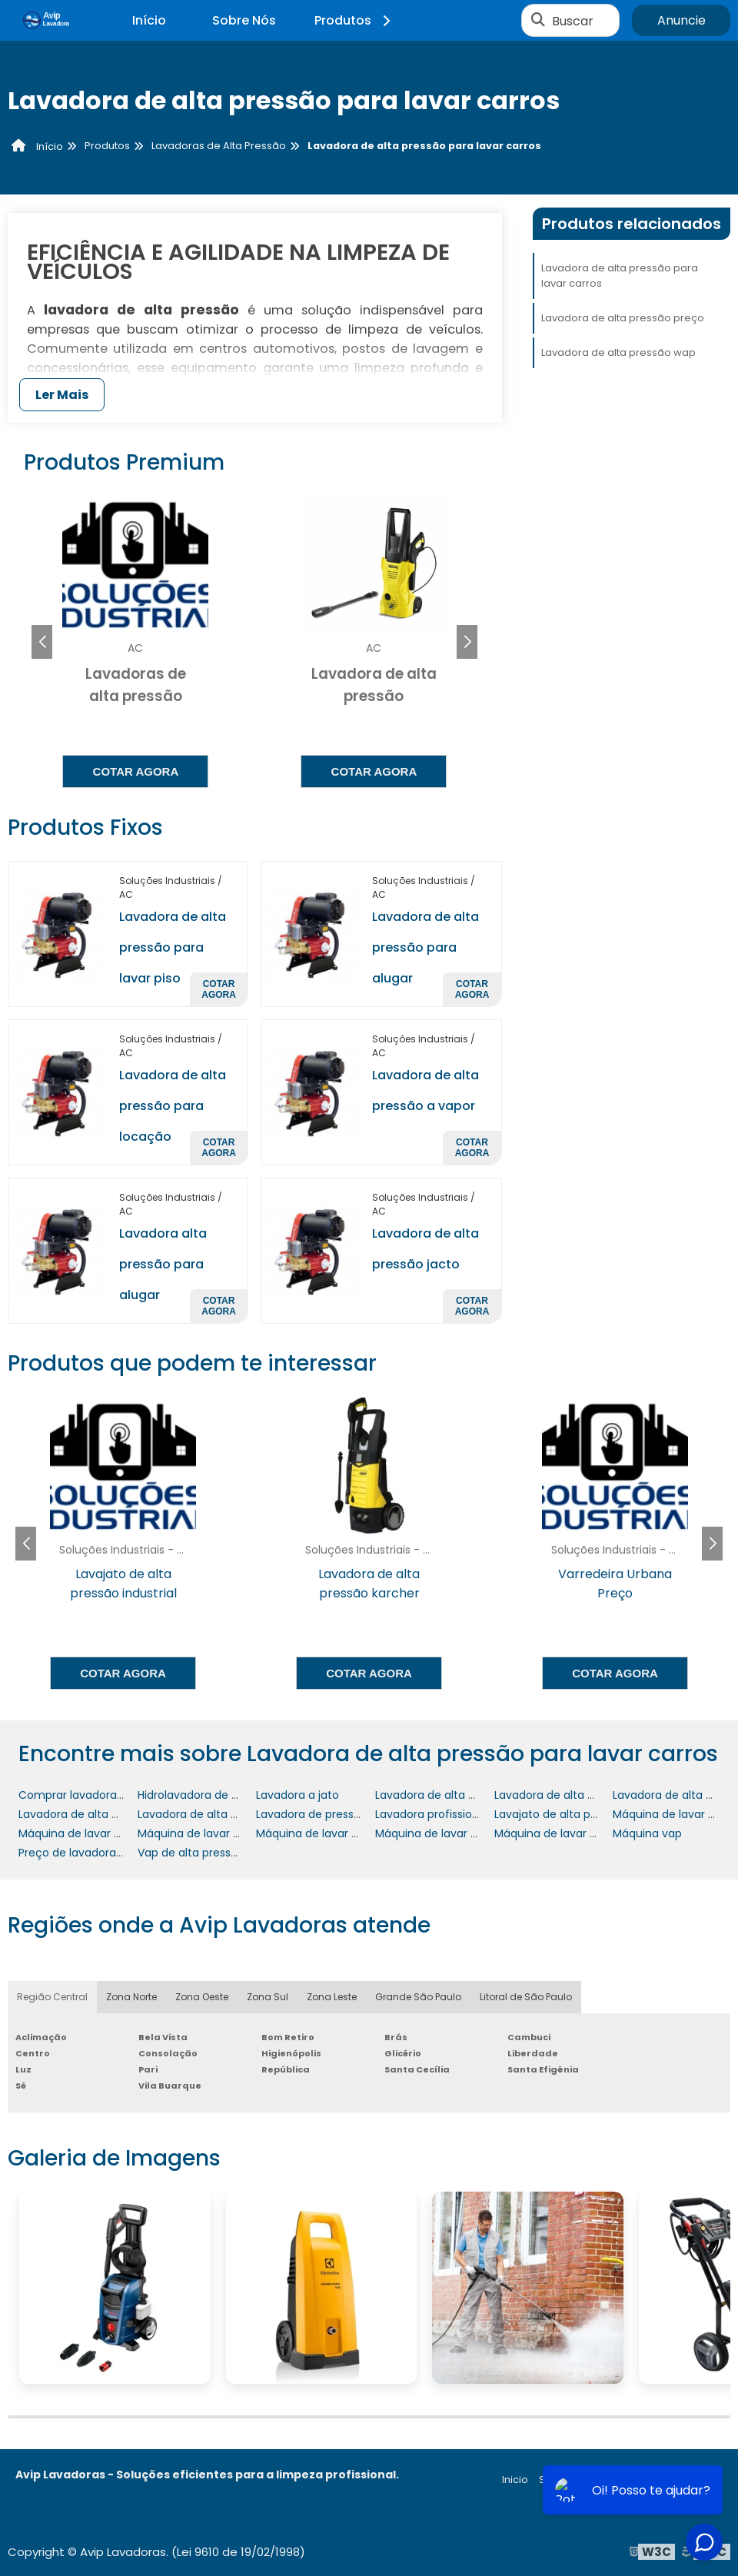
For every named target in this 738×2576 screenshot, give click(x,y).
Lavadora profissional (431, 1814)
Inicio (515, 2479)
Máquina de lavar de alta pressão (227, 1833)
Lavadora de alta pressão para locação (172, 1105)
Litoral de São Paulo (526, 1996)
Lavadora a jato (297, 1795)
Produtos (354, 20)
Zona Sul (267, 1996)
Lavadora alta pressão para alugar (163, 1264)
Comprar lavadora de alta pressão (110, 1795)
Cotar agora (136, 771)
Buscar (572, 20)
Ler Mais (61, 395)
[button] (467, 642)
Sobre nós (564, 2479)
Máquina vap (647, 1833)
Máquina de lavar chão (79, 1833)
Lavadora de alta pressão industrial (468, 1795)
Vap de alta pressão (191, 1852)
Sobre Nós (244, 20)
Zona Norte (131, 1996)
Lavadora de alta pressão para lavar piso (172, 947)
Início (149, 20)
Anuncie (681, 20)
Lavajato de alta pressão (560, 1814)
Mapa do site (690, 2479)
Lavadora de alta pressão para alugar (425, 947)
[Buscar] (538, 21)
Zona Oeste (201, 1996)
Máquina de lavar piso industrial (459, 1833)
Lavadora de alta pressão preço (622, 318)
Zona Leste (332, 1996)
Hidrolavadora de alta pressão (218, 1795)
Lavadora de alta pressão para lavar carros (619, 276)
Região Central (52, 1996)
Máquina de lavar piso (314, 1833)
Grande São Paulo (418, 1996)
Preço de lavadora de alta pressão (110, 1852)
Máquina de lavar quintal (560, 1833)
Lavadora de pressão (311, 1814)
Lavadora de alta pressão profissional (118, 1814)
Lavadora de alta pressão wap (618, 352)
